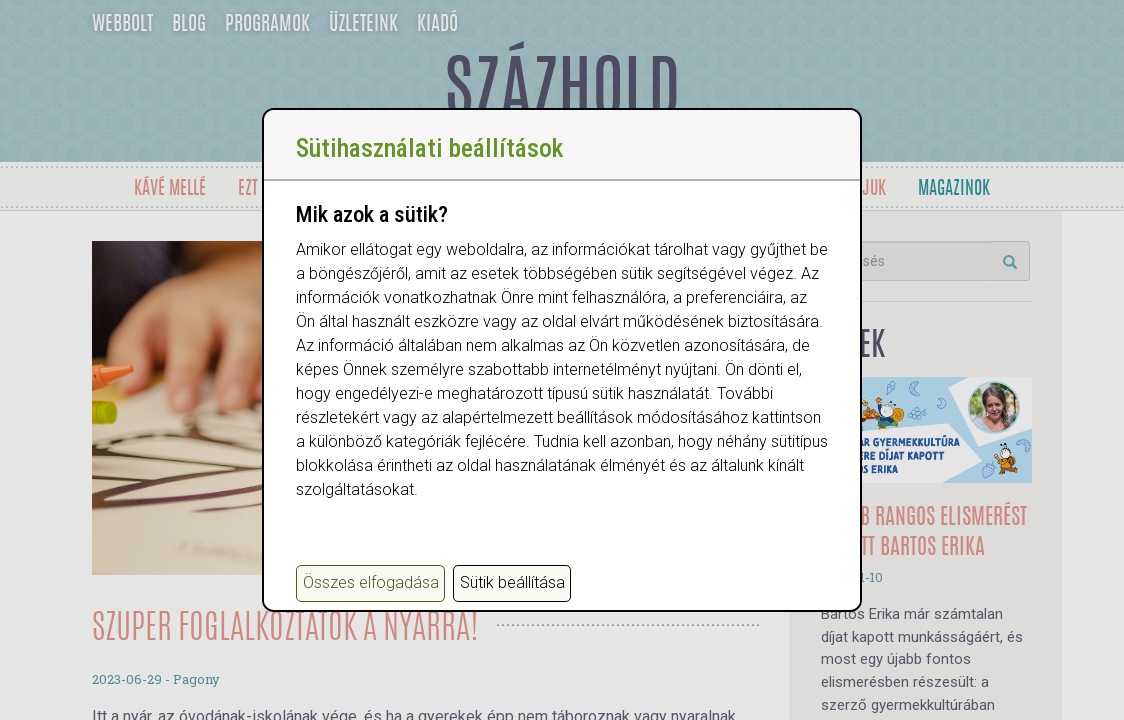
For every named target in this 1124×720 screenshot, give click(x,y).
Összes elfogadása (371, 582)
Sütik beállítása (512, 582)
